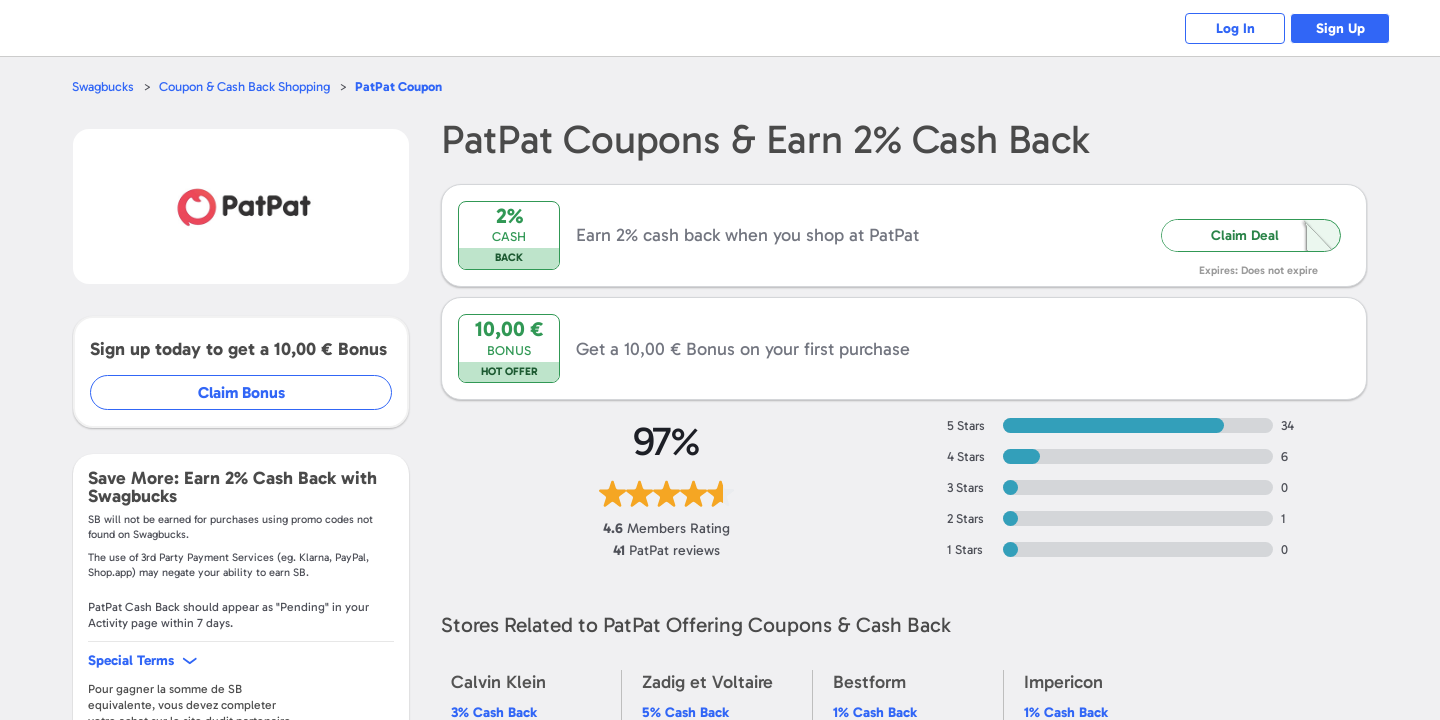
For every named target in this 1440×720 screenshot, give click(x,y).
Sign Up (1340, 28)
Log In (1235, 28)
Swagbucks (103, 86)
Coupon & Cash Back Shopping (244, 86)
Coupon (398, 86)
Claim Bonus (241, 392)
